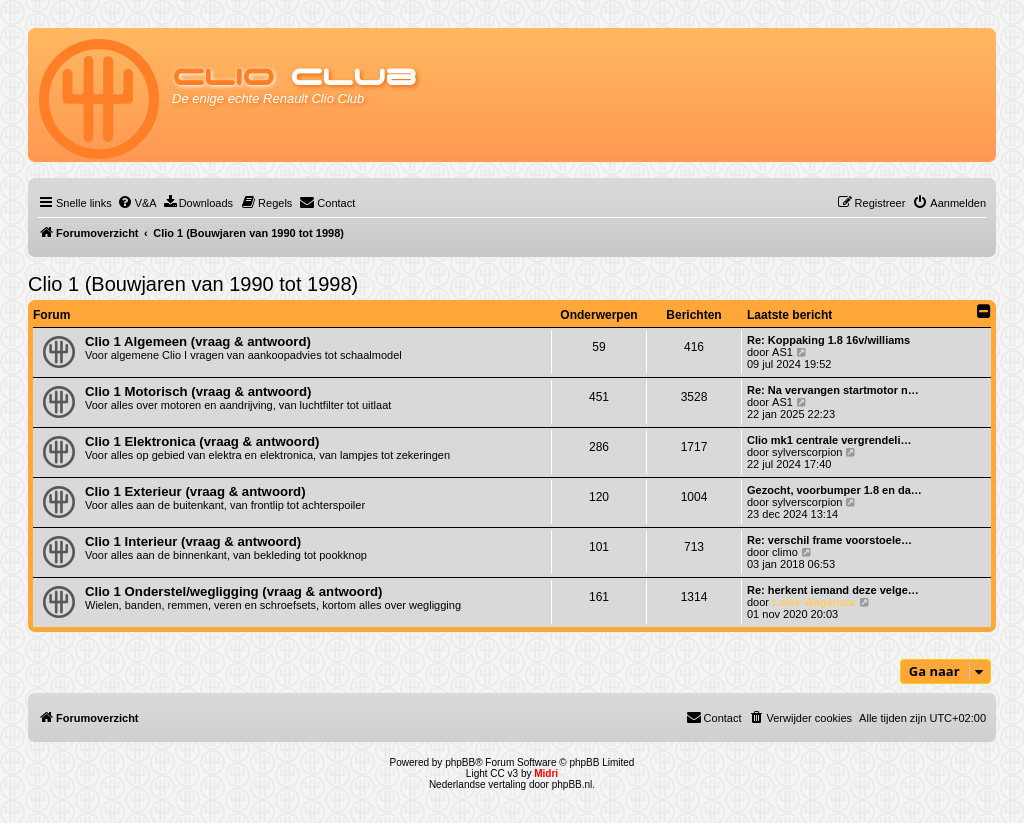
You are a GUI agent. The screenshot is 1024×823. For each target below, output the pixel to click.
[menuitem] (137, 203)
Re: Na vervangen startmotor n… (833, 390)
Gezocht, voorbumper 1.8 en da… (834, 490)
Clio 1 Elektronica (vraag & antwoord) (202, 441)
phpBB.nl (572, 784)
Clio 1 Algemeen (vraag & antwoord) (198, 341)
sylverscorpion (807, 452)
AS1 (782, 352)
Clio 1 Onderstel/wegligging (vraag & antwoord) (233, 591)
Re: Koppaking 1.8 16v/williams (828, 340)
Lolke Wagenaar (814, 602)
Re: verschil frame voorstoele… (829, 540)
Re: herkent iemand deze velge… (833, 590)
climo (785, 552)
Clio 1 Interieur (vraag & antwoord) (193, 541)
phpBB (460, 762)
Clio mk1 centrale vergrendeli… (829, 440)
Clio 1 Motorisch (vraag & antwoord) (198, 391)
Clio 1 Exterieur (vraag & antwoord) (195, 491)
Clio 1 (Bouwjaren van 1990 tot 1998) (193, 284)
